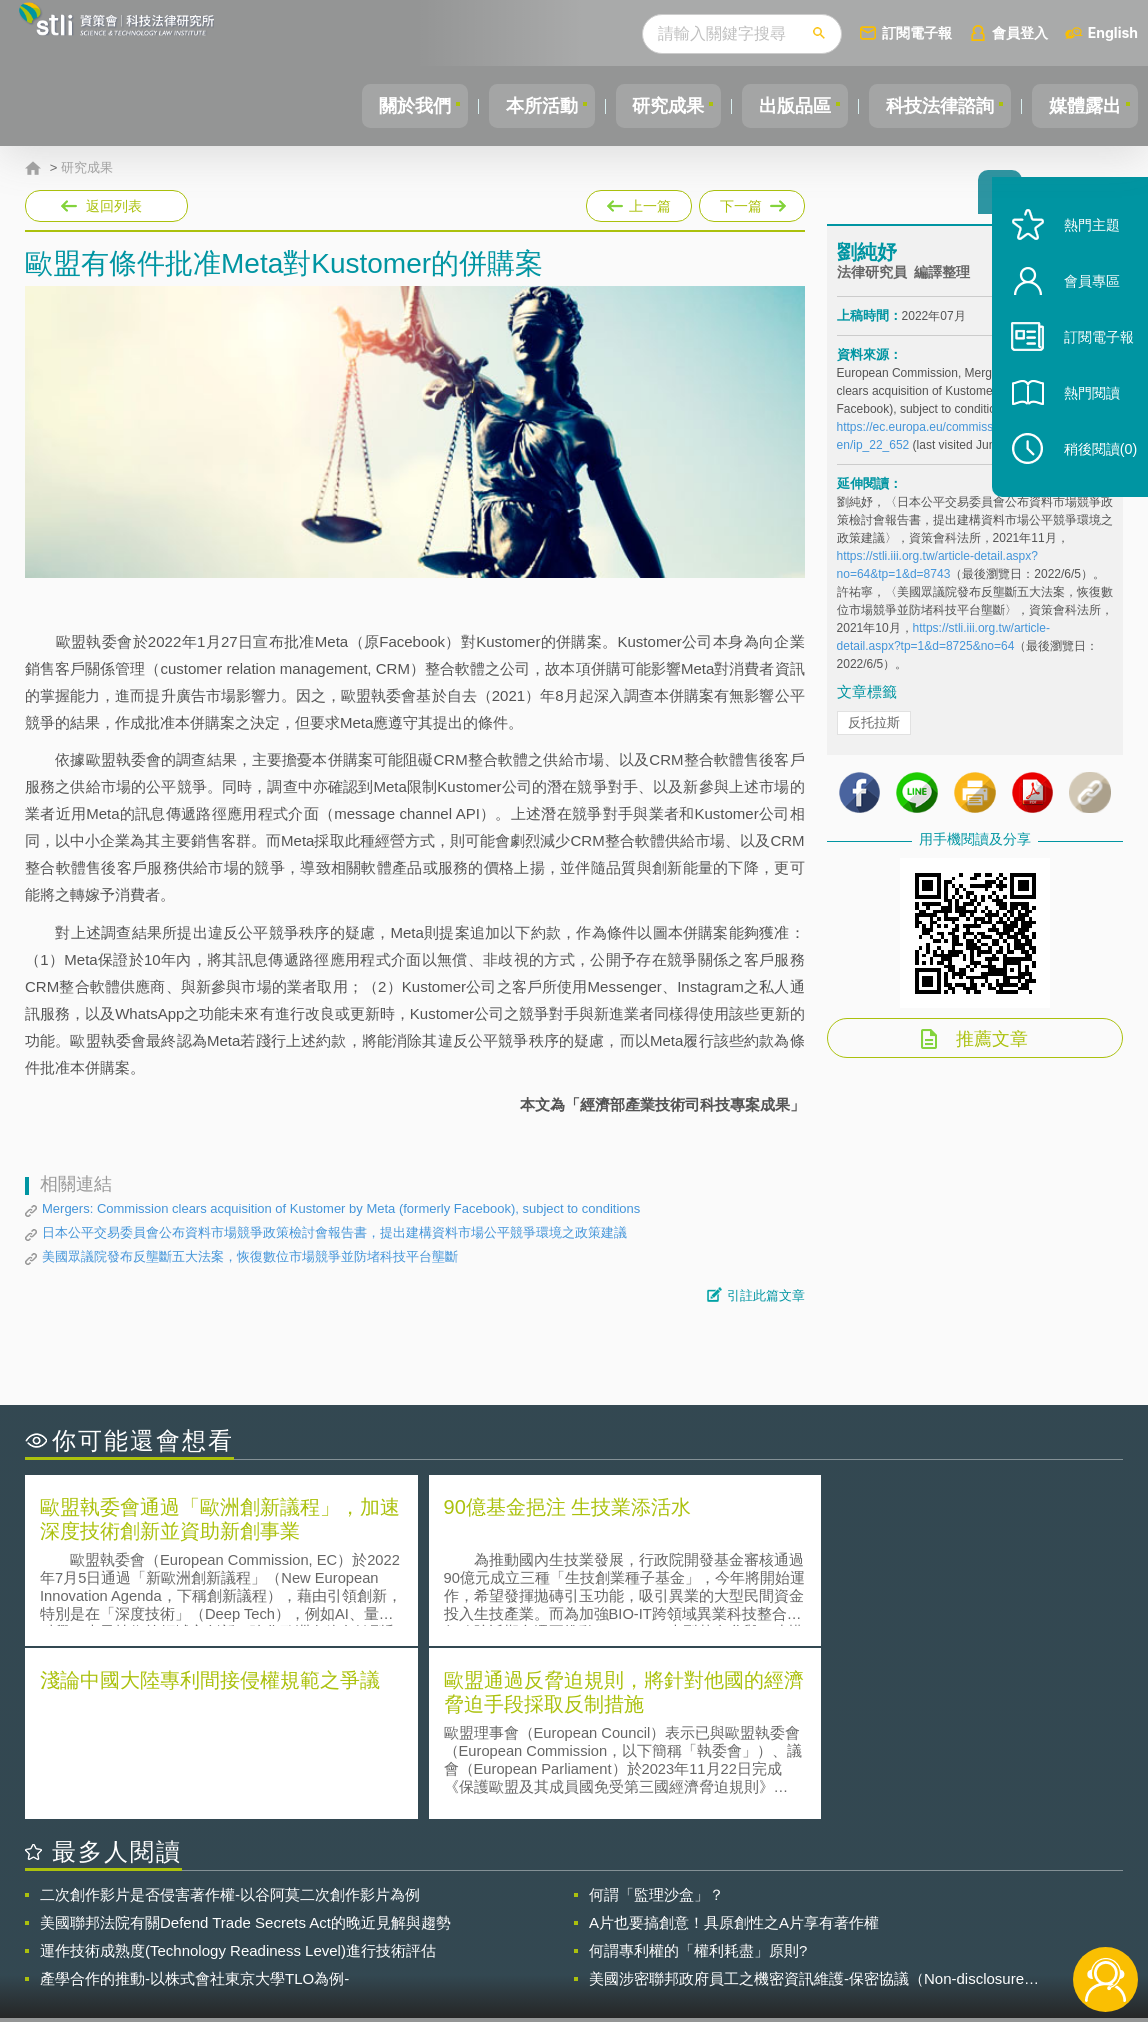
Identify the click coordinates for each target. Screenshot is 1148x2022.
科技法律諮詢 (931, 106)
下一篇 (750, 202)
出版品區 (780, 106)
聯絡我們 (581, 1940)
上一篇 (639, 202)
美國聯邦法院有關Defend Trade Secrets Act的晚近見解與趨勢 (245, 1747)
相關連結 (960, 1912)
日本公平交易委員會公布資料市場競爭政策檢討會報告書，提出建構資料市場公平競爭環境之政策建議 (334, 1232)
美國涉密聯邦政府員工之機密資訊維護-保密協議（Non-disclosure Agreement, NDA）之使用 (806, 1804)
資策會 (849, 1912)
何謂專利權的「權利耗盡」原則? (698, 1775)
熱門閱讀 (1080, 420)
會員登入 (1020, 32)
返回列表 (114, 206)
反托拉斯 (874, 728)
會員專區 (1080, 308)
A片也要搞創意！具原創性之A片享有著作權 (734, 1747)
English (1113, 32)
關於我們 (381, 106)
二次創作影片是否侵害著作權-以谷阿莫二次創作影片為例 (230, 1719)
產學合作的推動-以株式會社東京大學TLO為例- (194, 1803)
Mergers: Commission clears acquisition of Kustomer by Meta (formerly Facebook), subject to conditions (341, 1208)
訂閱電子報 (917, 32)
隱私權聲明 (588, 1912)
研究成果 (647, 106)
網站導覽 (699, 1940)
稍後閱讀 (1089, 476)
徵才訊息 (699, 1912)
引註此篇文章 (766, 1295)
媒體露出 (1082, 106)
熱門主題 (1080, 252)
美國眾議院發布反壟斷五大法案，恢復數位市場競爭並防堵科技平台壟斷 (250, 1256)
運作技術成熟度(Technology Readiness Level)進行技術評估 (238, 1775)
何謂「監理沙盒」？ (656, 1719)
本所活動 (514, 106)
